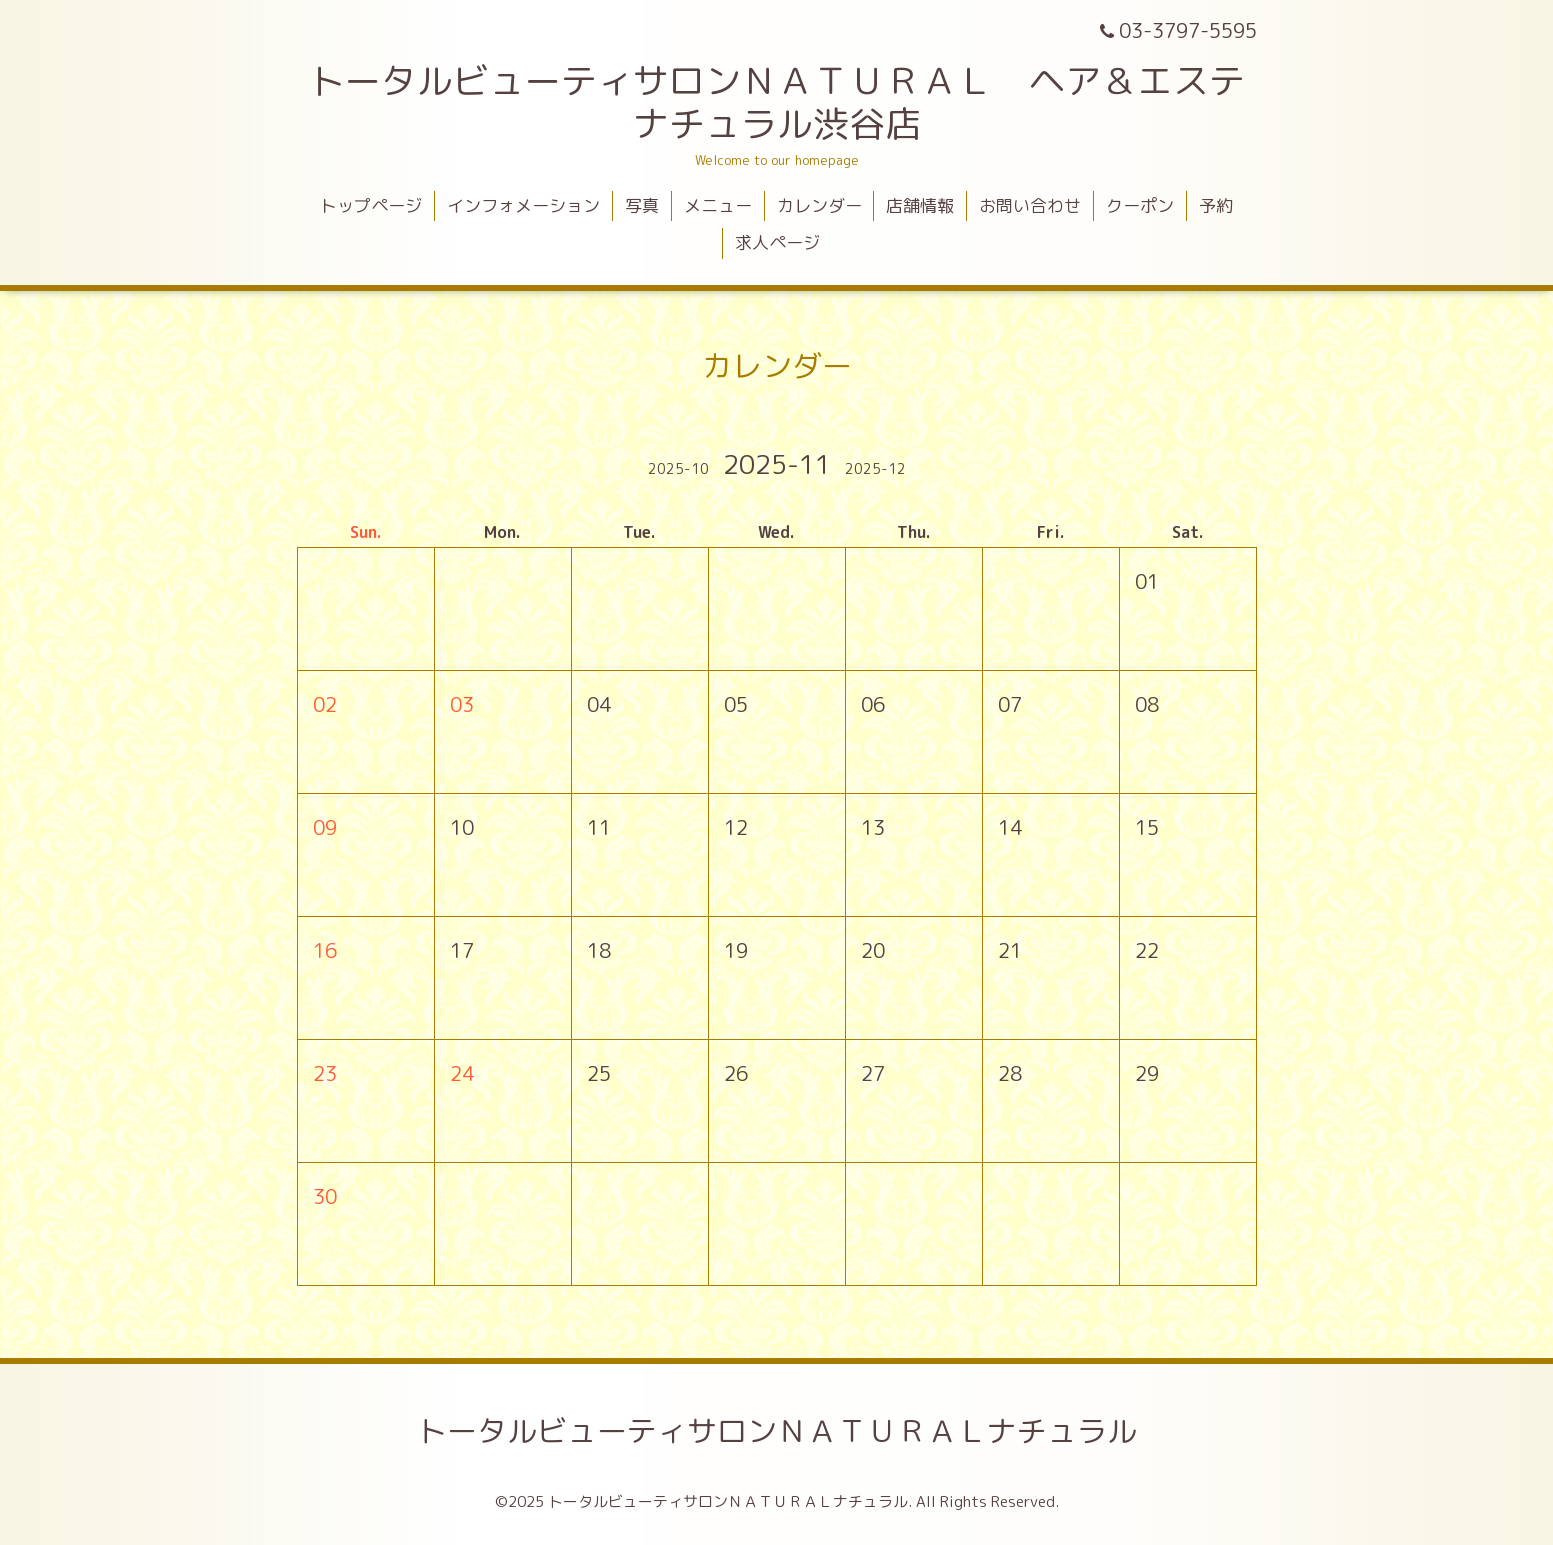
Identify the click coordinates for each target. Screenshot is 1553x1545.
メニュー (718, 205)
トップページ (371, 205)
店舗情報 (920, 205)
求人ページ (777, 242)
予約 (1216, 205)
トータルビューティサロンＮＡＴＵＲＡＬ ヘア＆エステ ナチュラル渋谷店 (795, 102)
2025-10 (678, 468)
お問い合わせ (1030, 205)
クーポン (1140, 205)
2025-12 (875, 468)
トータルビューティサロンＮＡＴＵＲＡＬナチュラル (777, 1431)
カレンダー (819, 205)
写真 (642, 205)
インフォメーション (523, 205)
